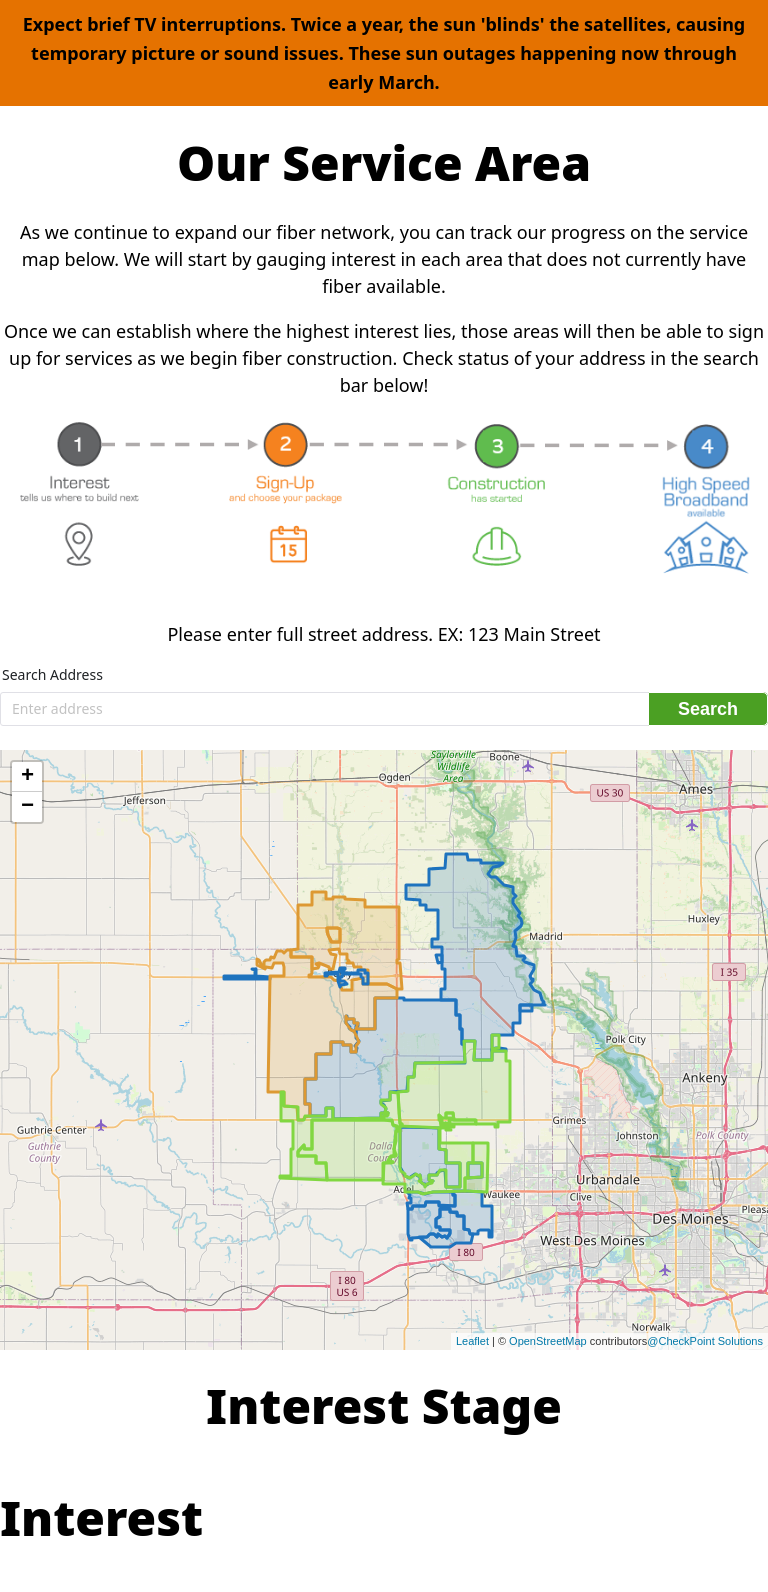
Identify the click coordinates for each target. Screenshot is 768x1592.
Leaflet (472, 1341)
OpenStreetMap (548, 1341)
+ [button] (27, 777)
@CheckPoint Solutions (705, 1341)
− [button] (27, 807)
